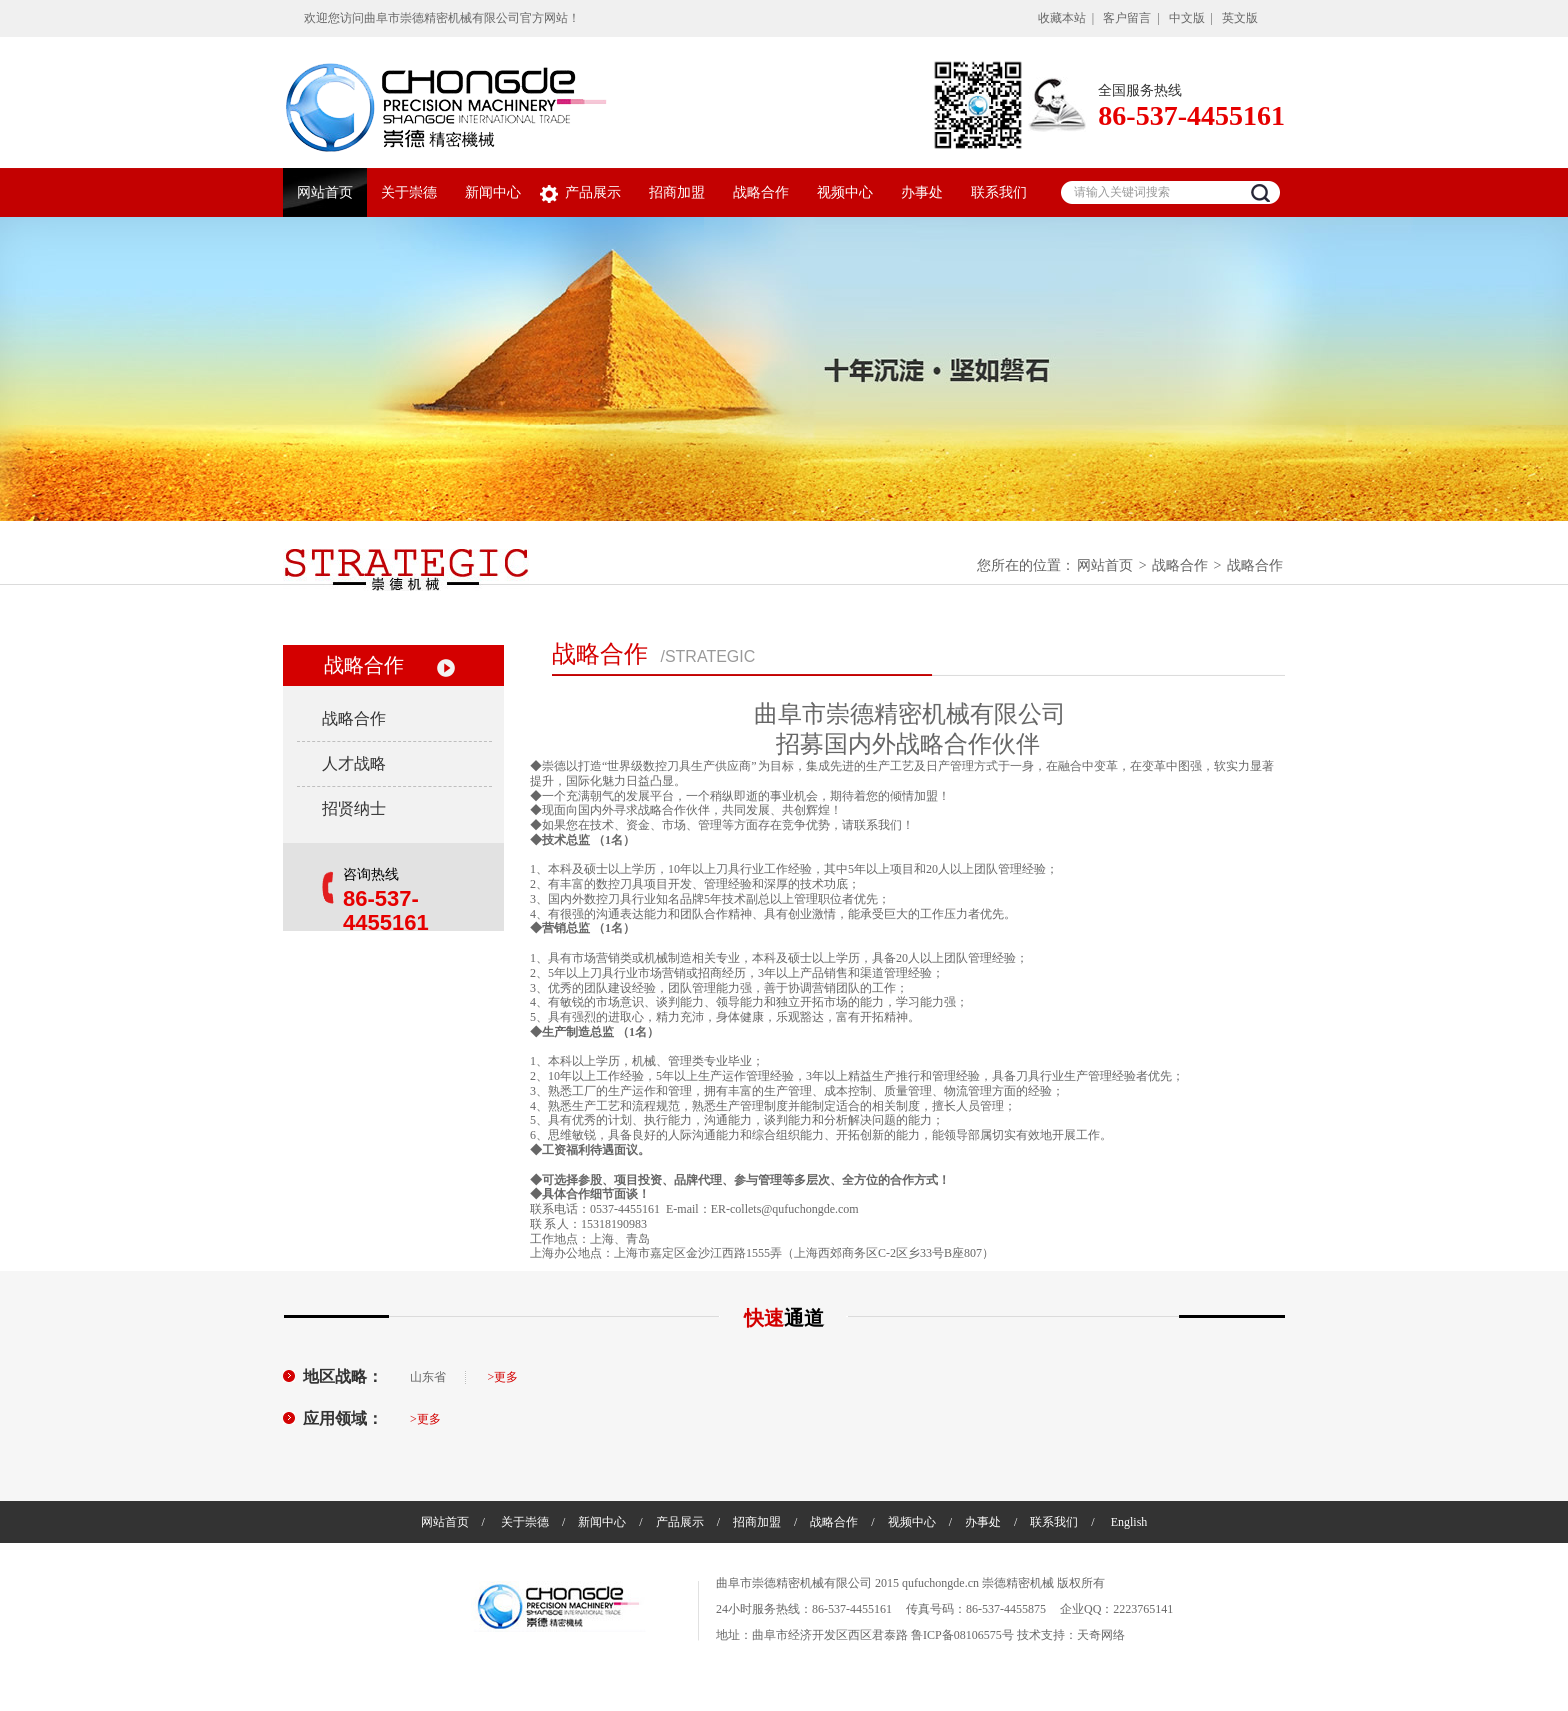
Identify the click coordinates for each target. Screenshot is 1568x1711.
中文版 (1187, 18)
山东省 (428, 1377)
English (1129, 1522)
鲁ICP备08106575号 (962, 1635)
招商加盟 (677, 192)
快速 (784, 1318)
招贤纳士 (354, 808)
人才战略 (354, 763)
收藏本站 (1062, 18)
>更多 (503, 1377)
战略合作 (761, 192)
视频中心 (845, 192)
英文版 (1240, 18)
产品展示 (593, 192)
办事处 (922, 192)
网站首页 (325, 192)
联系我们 (999, 192)
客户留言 (1127, 18)
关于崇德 (409, 192)
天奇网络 (1101, 1635)
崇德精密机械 (1018, 1583)
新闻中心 (493, 192)
